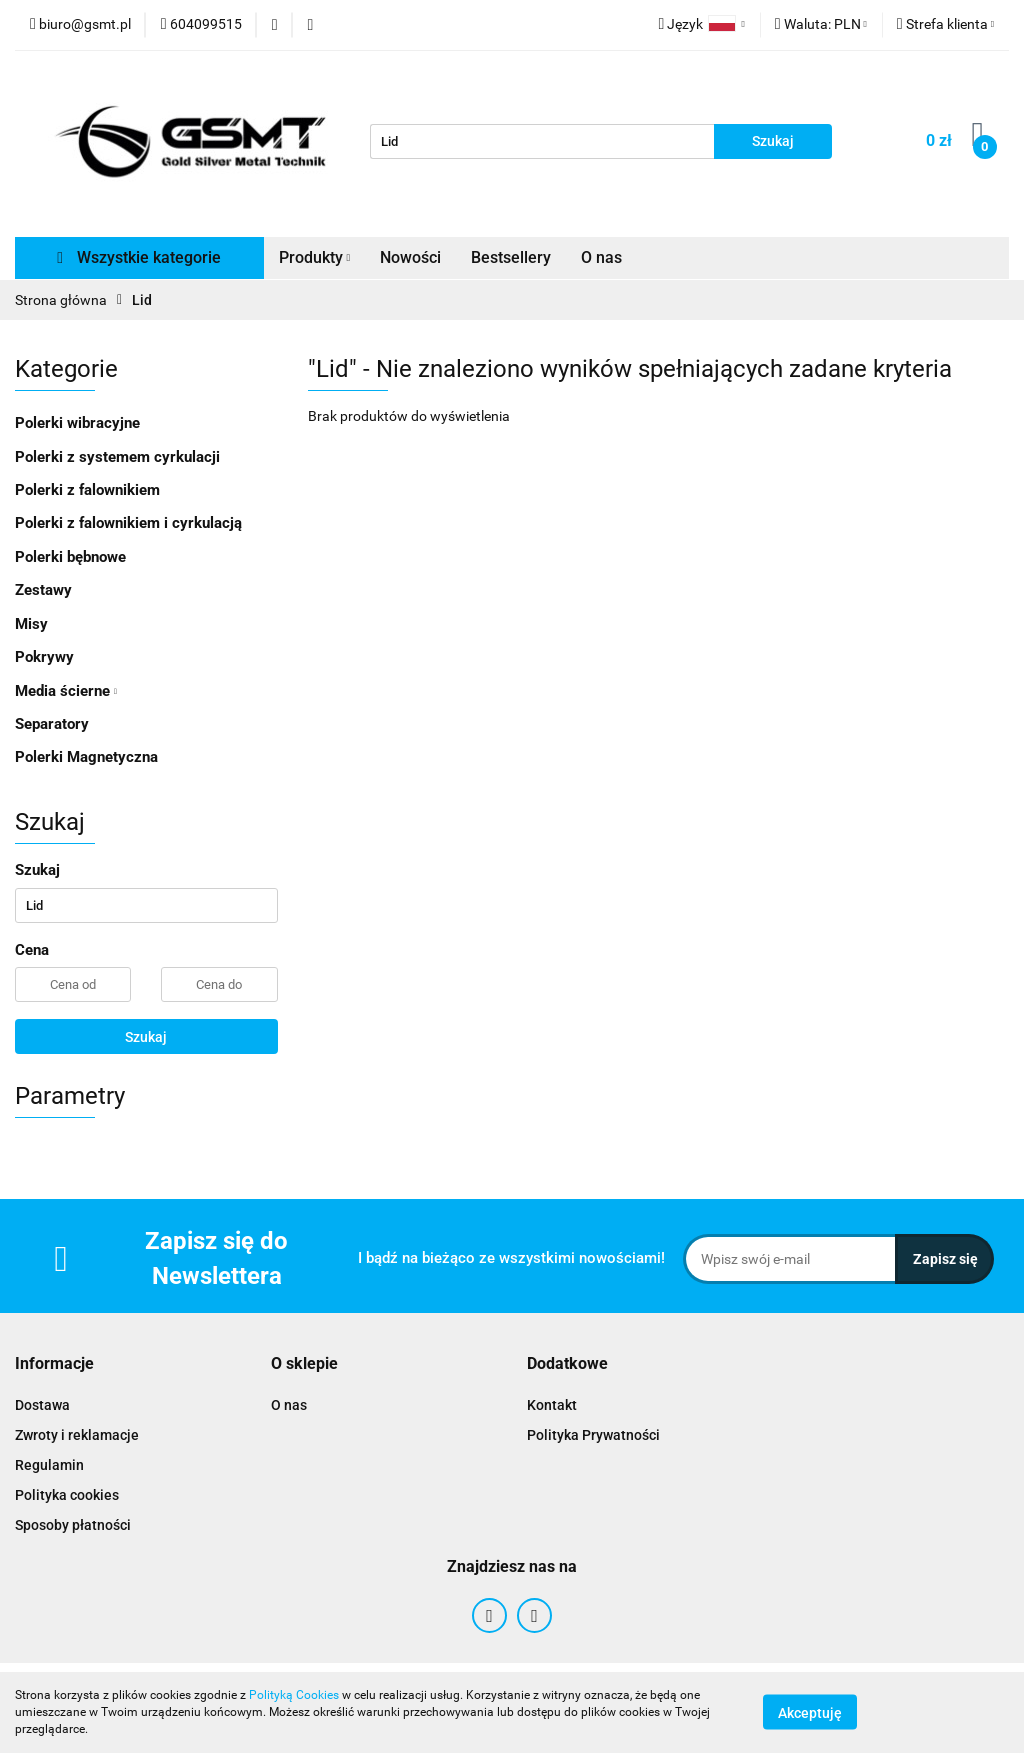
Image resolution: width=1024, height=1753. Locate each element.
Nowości (410, 257)
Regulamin (49, 1465)
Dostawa (42, 1405)
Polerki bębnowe (70, 557)
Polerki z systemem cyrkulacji (117, 457)
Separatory (52, 724)
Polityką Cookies (294, 1695)
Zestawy (43, 590)
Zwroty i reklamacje (77, 1435)
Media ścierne (66, 691)
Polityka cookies (67, 1495)
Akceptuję (810, 1713)
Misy (31, 624)
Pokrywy (44, 657)
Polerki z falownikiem (87, 490)
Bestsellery (511, 257)
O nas (601, 257)
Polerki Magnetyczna (86, 757)
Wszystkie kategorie (139, 257)
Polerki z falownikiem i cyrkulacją (128, 523)
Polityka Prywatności (593, 1435)
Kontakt (552, 1405)
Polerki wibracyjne (77, 423)
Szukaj (146, 1037)
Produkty (315, 257)
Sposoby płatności (73, 1525)
